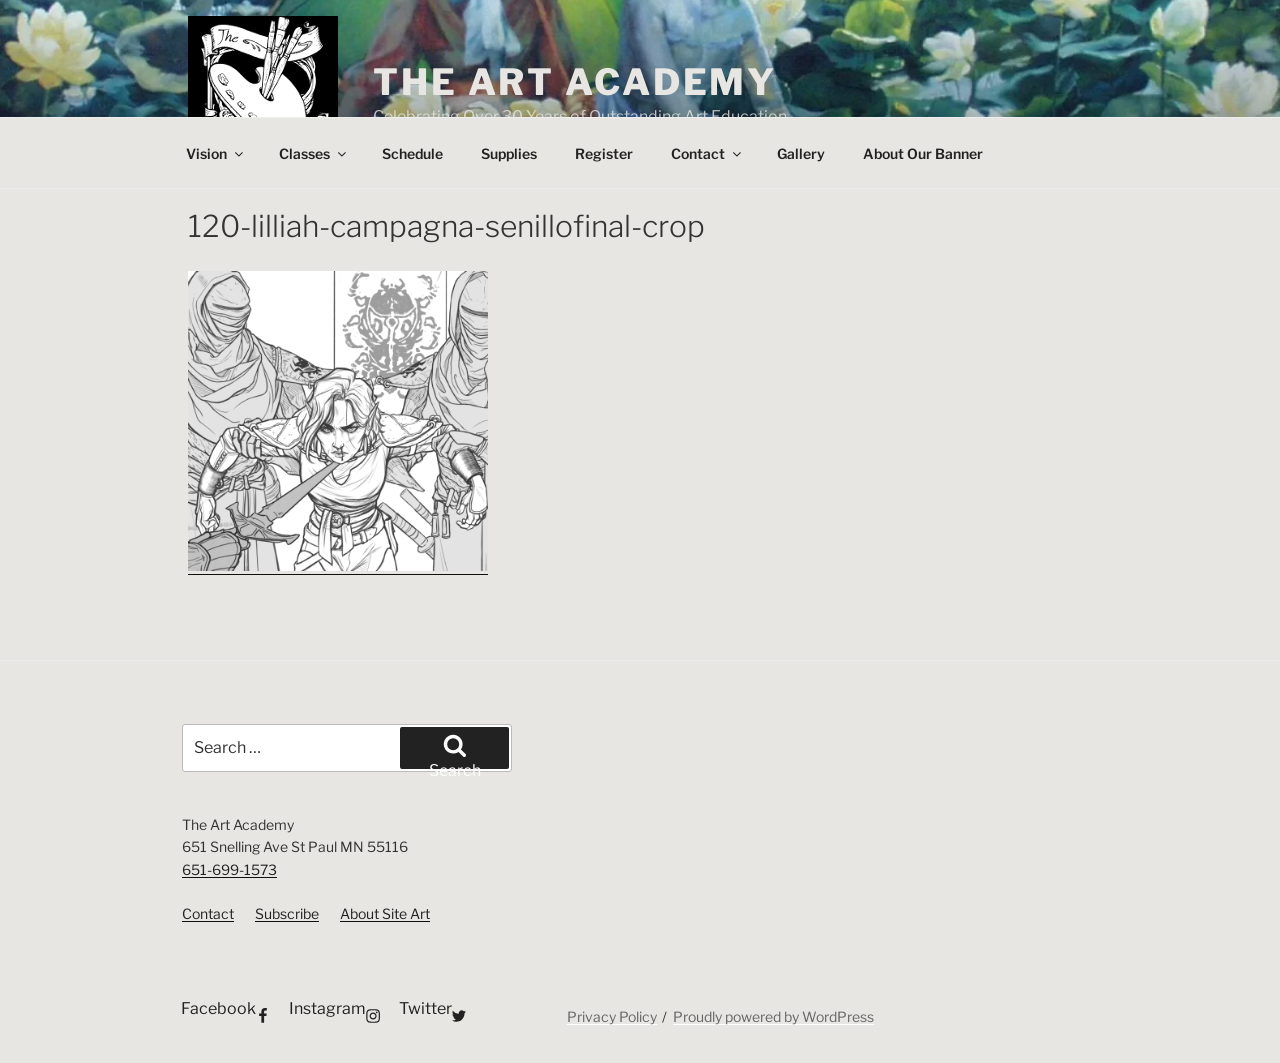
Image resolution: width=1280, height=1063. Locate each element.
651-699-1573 (229, 869)
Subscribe (287, 913)
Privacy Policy (612, 1016)
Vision (216, 153)
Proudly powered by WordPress (773, 1016)
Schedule (412, 153)
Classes (314, 153)
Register (604, 153)
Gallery (801, 153)
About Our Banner (923, 153)
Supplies (509, 153)
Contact (707, 153)
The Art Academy (575, 82)
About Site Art (385, 913)
